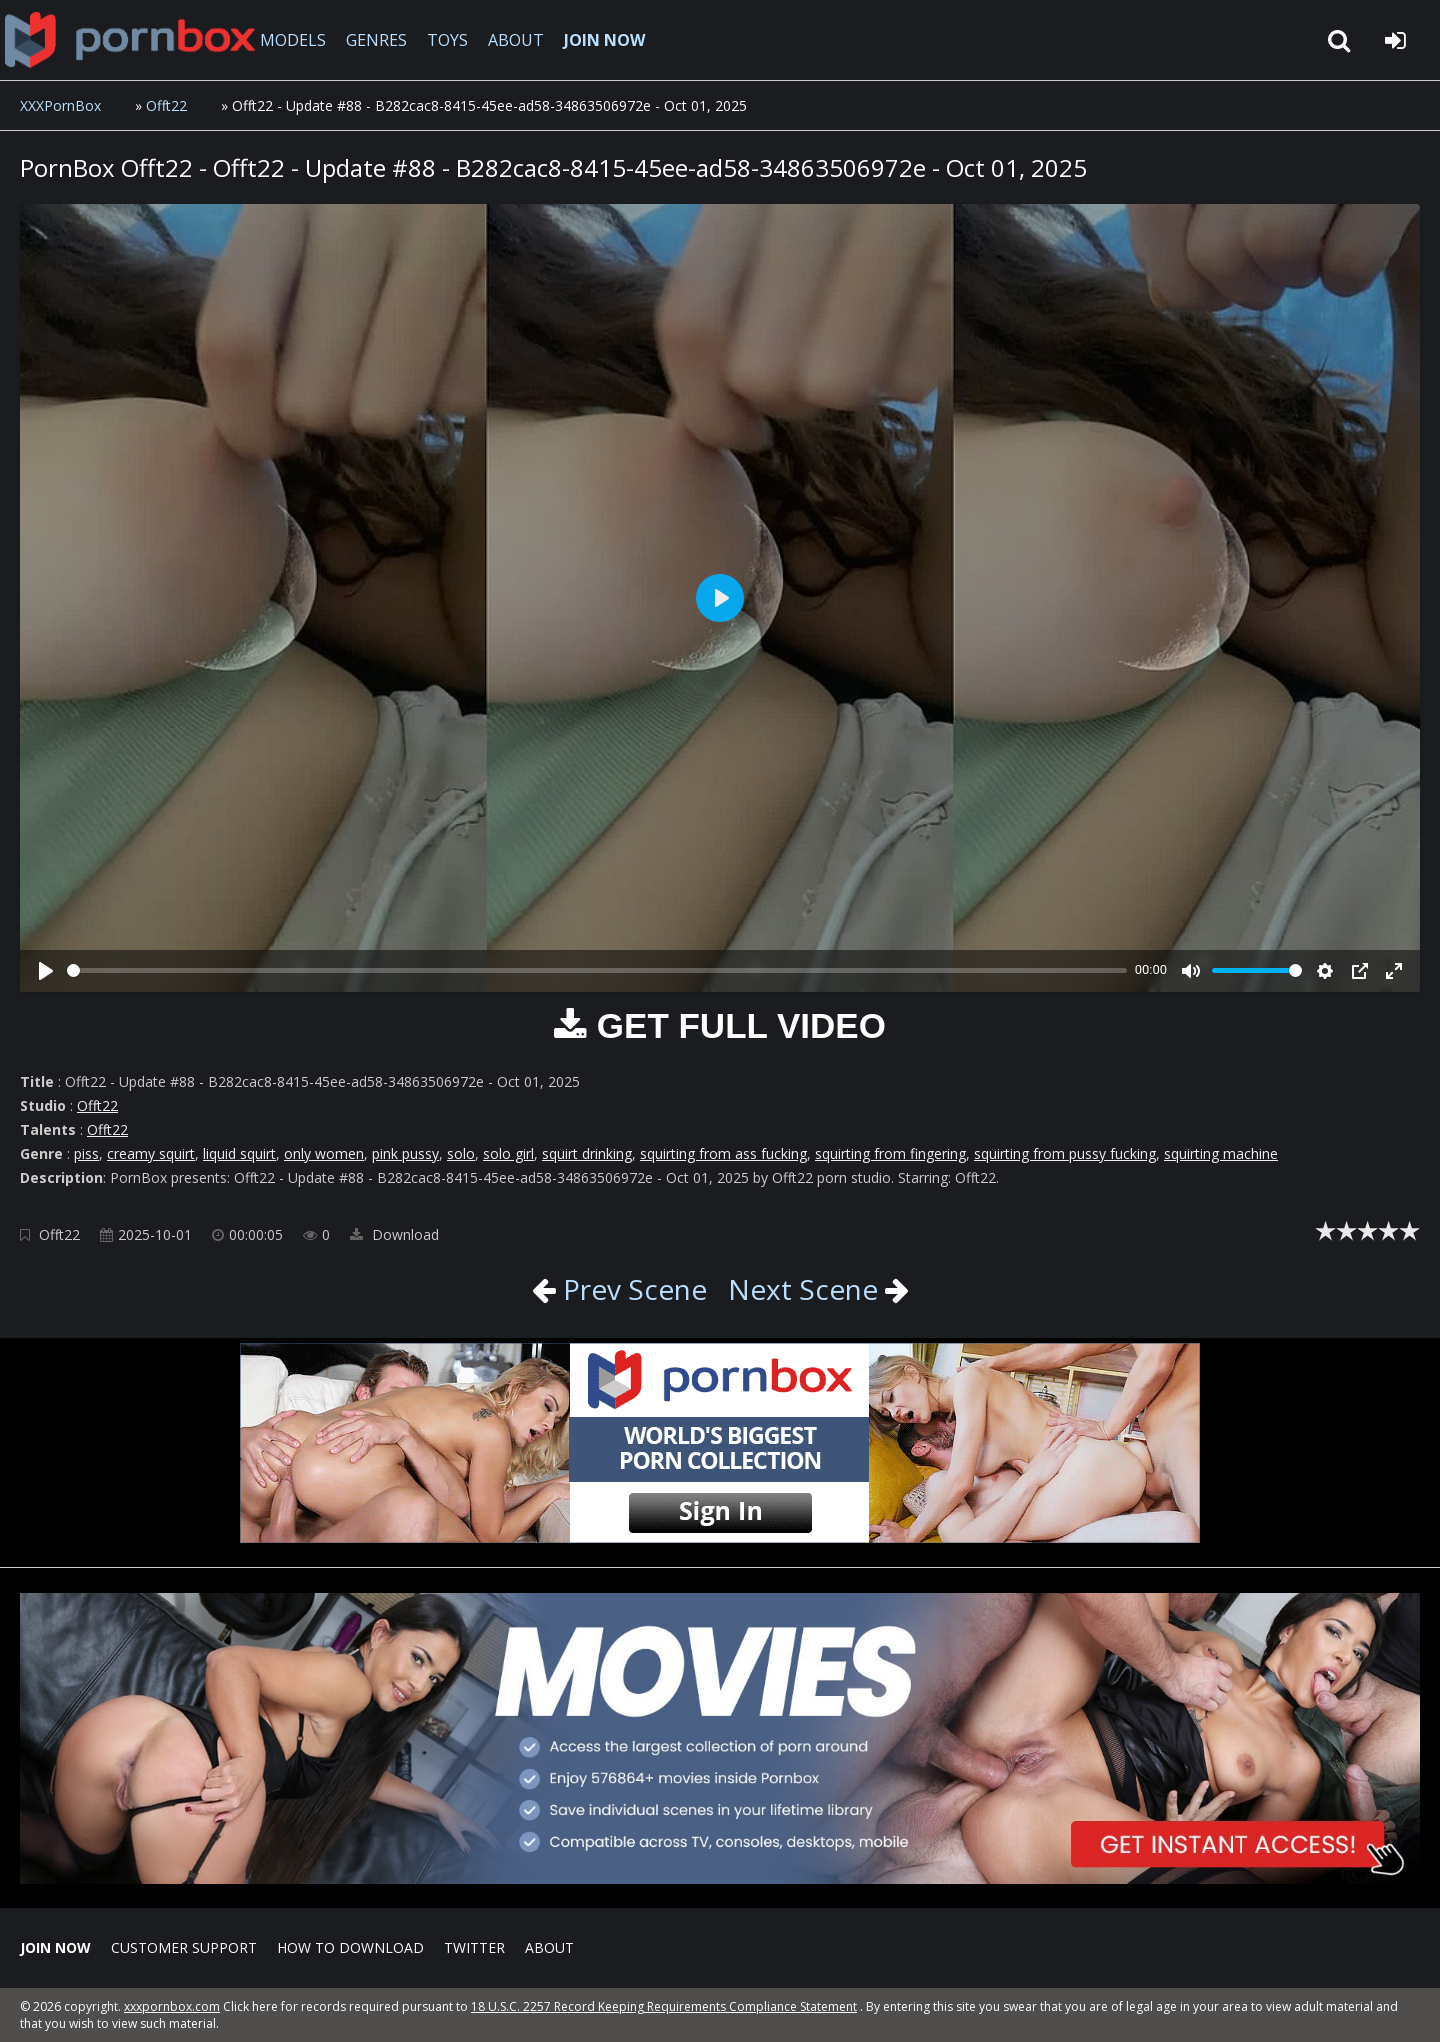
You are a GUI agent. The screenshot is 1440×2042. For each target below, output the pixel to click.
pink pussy (405, 1153)
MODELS (293, 40)
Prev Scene (631, 1289)
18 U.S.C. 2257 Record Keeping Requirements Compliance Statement (664, 2006)
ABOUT (516, 40)
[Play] (46, 971)
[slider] (597, 970)
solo (461, 1153)
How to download (350, 1947)
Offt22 (166, 105)
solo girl (508, 1153)
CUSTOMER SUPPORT (184, 1947)
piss (86, 1153)
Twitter (474, 1947)
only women (324, 1153)
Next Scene (803, 1289)
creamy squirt (151, 1153)
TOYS (447, 40)
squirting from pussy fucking (1065, 1153)
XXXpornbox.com (130, 40)
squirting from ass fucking (723, 1153)
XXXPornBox (60, 105)
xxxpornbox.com (172, 2006)
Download (394, 1234)
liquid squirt (239, 1153)
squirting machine (1221, 1153)
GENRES (376, 40)
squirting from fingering (890, 1153)
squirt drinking (587, 1153)
